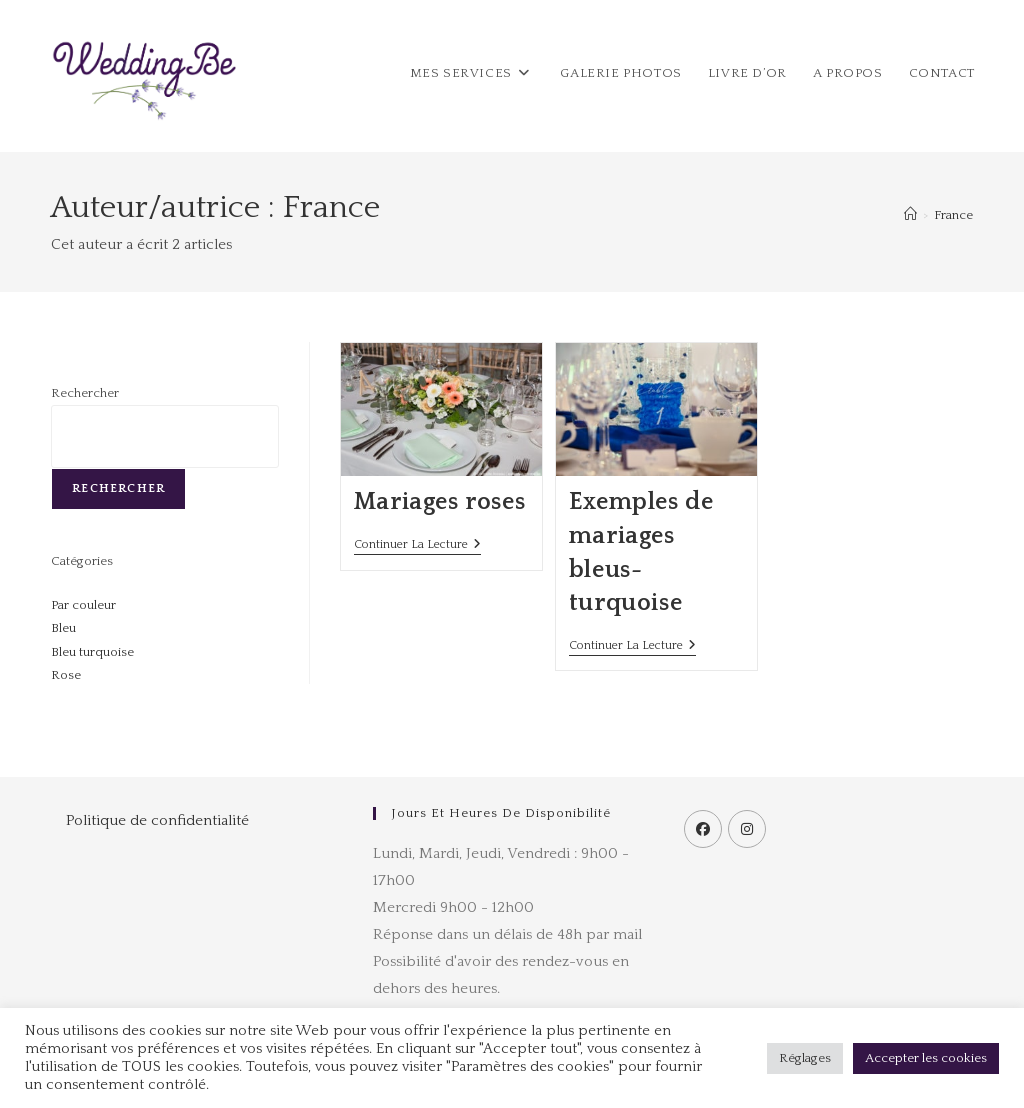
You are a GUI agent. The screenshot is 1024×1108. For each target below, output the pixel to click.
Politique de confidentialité (157, 820)
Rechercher (85, 393)
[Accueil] (910, 215)
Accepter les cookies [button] (926, 1058)
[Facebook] (703, 829)
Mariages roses (439, 502)
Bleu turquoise (92, 652)
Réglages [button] (805, 1058)
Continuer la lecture (417, 544)
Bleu (63, 628)
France (953, 215)
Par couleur (83, 605)
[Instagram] (747, 829)
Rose (66, 675)
